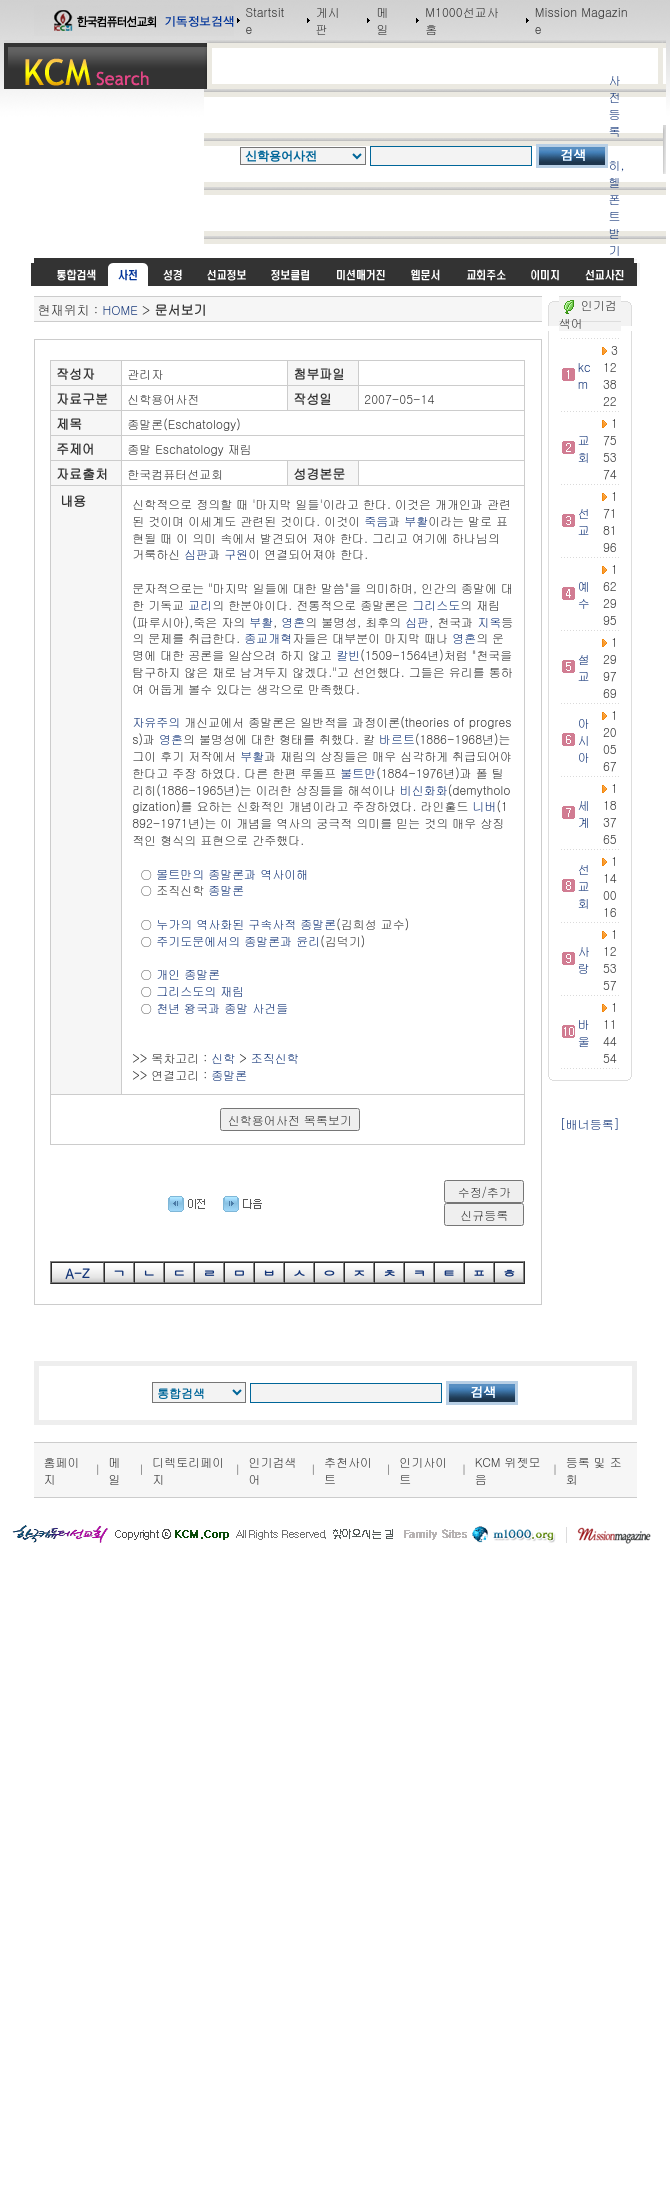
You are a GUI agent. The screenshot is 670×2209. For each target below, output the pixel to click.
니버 (484, 805)
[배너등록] (590, 1123)
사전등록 (614, 105)
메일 (382, 20)
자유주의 (156, 721)
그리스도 (436, 604)
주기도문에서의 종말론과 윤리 (238, 940)
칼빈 (348, 654)
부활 (416, 520)
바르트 (397, 738)
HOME (120, 309)
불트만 (358, 772)
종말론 (226, 889)
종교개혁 (268, 637)
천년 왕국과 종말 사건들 (222, 1007)
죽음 (376, 520)
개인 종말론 (188, 973)
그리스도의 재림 (200, 990)
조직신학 (275, 1057)
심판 (196, 553)
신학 (223, 1057)
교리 (200, 604)
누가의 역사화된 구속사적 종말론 (246, 923)
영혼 (293, 621)
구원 (236, 553)
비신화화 (424, 789)
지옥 (489, 621)
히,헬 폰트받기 (616, 207)
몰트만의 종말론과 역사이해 (232, 873)
